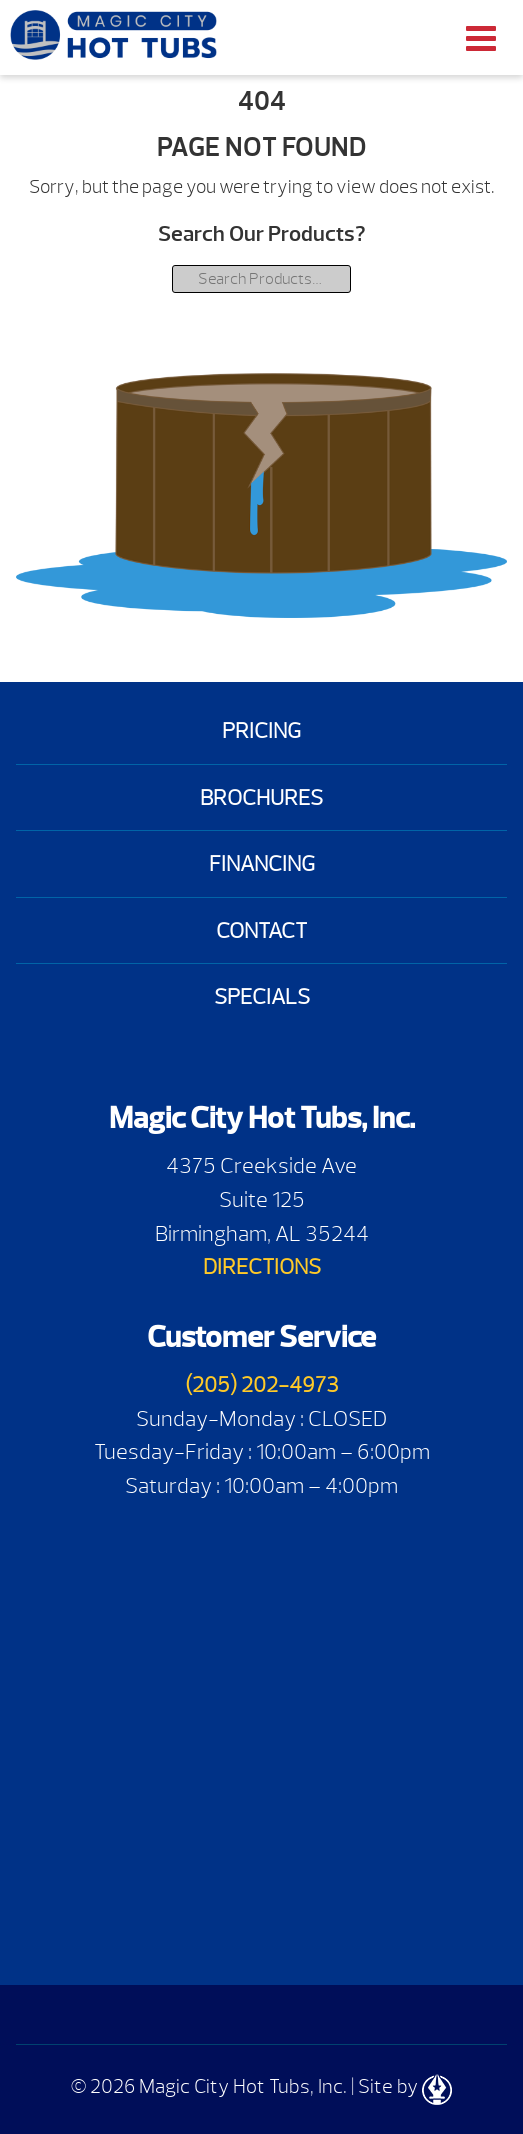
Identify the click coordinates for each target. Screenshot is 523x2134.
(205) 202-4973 (262, 1384)
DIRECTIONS (262, 1266)
